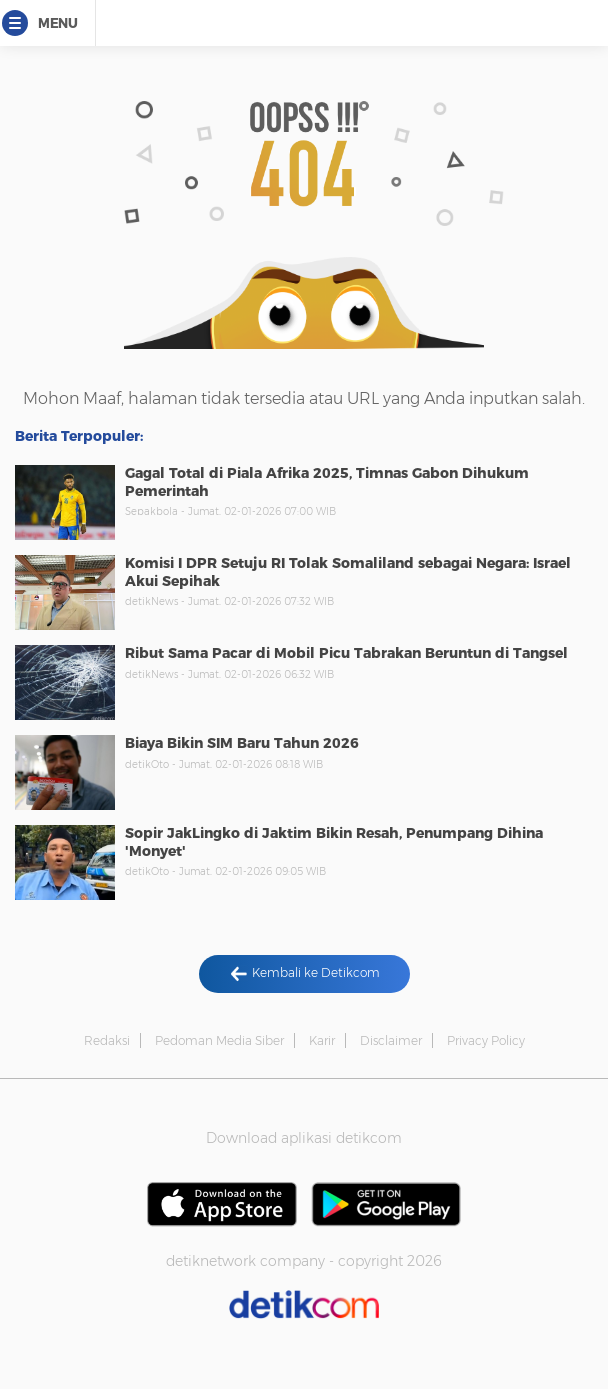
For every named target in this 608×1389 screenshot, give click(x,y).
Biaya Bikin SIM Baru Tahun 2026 (242, 743)
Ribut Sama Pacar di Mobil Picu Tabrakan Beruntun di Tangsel (346, 653)
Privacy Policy (486, 1040)
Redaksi (107, 1040)
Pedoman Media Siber (219, 1040)
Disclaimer (391, 1040)
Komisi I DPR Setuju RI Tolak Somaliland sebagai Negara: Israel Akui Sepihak (348, 572)
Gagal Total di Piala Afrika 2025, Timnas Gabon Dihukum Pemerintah (327, 482)
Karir (322, 1040)
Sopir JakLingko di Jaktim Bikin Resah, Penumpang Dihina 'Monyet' (334, 842)
